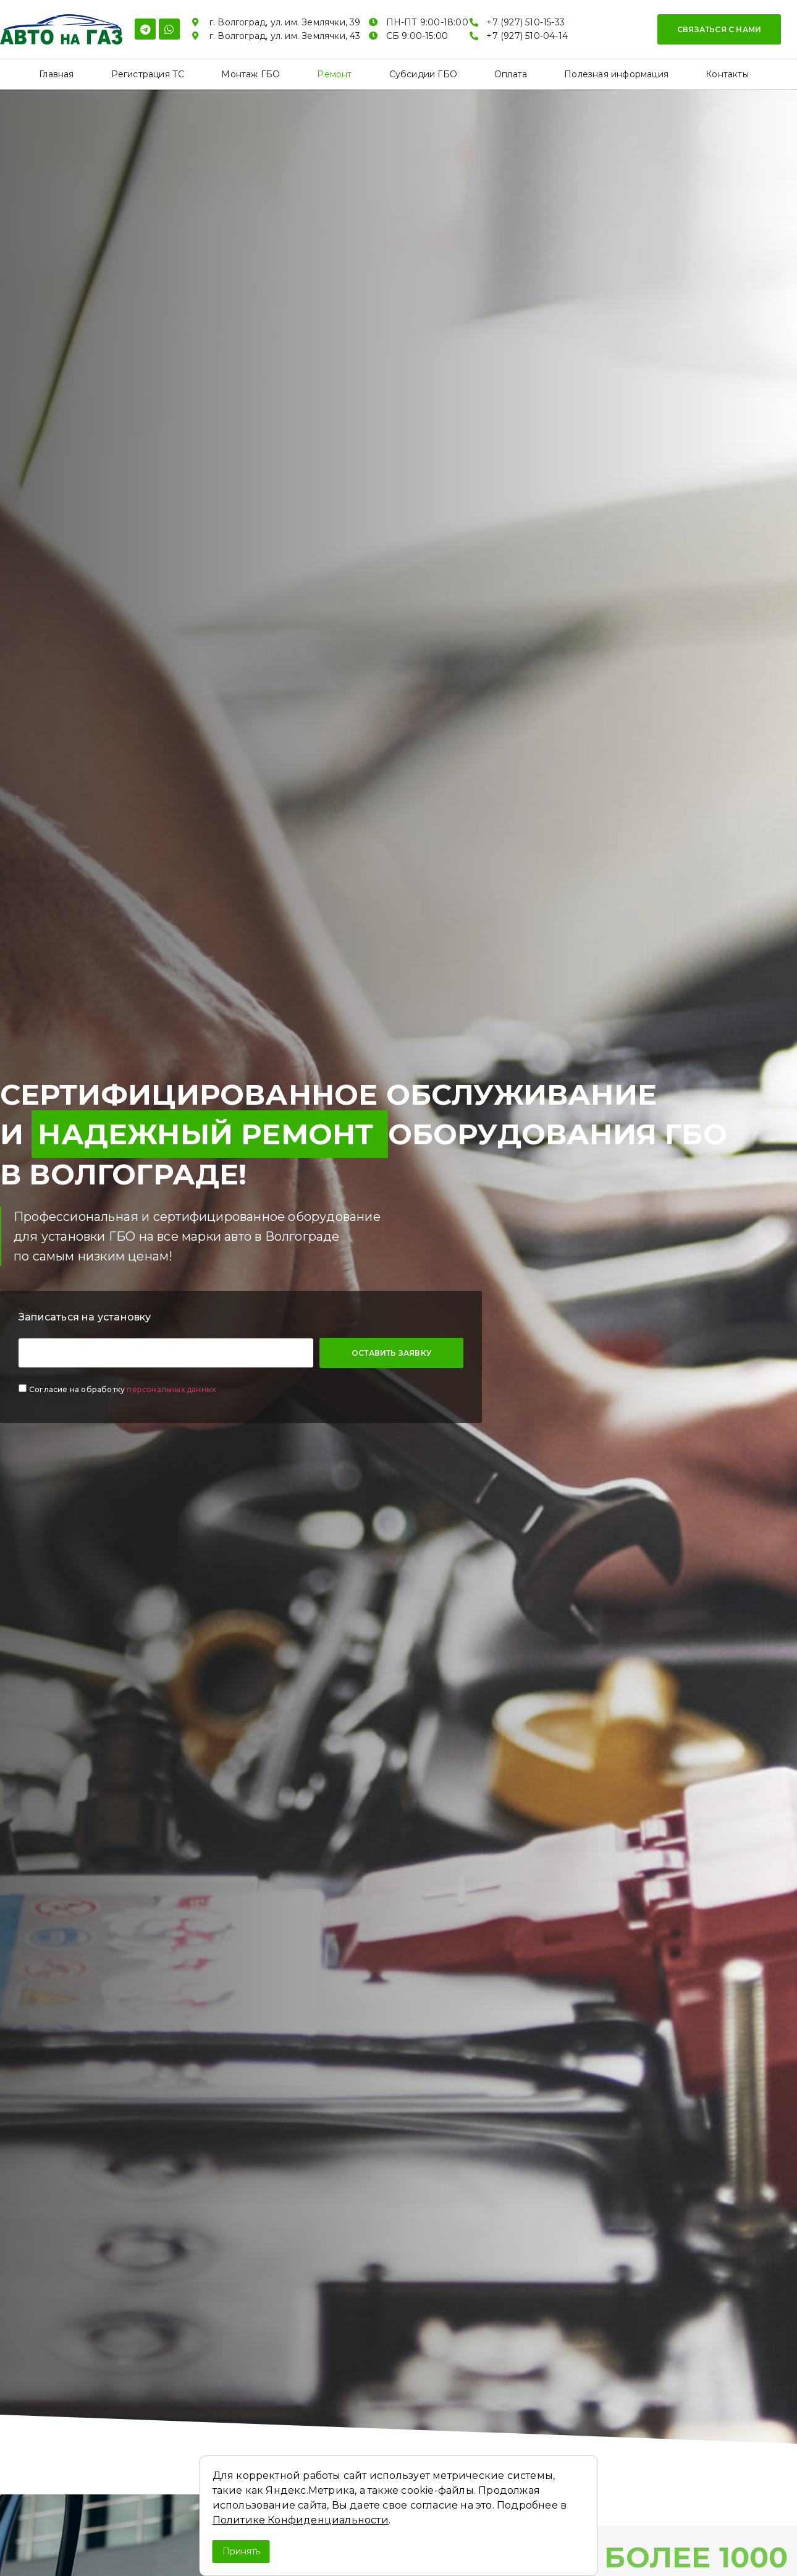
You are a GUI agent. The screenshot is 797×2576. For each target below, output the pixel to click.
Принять (241, 2551)
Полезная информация (616, 74)
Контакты (727, 74)
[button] (719, 29)
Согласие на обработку (122, 1389)
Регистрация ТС (148, 74)
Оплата (510, 74)
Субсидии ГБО (423, 74)
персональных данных (171, 1389)
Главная (56, 74)
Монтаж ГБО (250, 74)
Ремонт (334, 74)
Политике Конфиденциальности (301, 2520)
